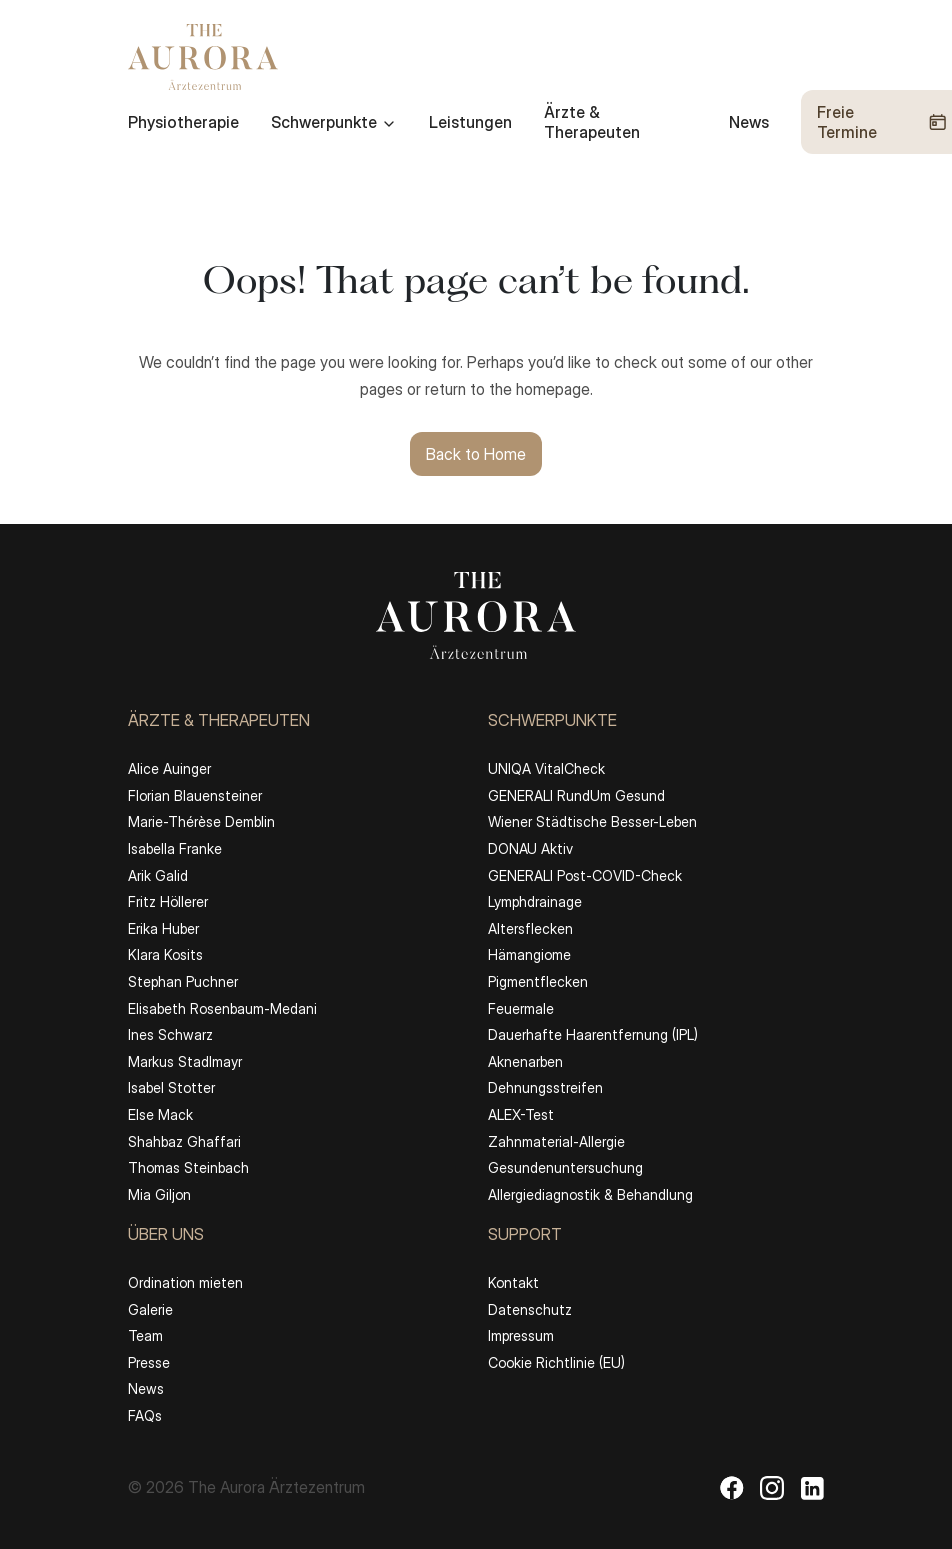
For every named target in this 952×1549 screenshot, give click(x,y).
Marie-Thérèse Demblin (201, 821)
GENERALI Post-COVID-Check (585, 875)
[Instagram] (772, 1488)
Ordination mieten (185, 1282)
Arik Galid (158, 875)
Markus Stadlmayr (185, 1061)
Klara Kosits (165, 954)
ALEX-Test (521, 1114)
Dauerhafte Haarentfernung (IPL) (593, 1034)
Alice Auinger (169, 768)
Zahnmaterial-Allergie (556, 1141)
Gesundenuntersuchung (565, 1167)
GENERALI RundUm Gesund (576, 795)
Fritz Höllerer (168, 901)
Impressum (521, 1335)
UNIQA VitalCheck (546, 768)
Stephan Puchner (183, 981)
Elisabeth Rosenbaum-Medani (222, 1008)
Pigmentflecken (538, 981)
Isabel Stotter (171, 1087)
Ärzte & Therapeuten (592, 122)
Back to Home (476, 454)
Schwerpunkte (334, 122)
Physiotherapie (183, 122)
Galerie (150, 1309)
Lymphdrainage (535, 901)
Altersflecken (530, 928)
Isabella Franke (175, 848)
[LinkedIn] (812, 1488)
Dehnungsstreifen (545, 1087)
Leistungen (470, 122)
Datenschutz (530, 1309)
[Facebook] (732, 1488)
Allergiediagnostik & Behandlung (590, 1194)
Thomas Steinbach (188, 1167)
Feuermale (521, 1008)
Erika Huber (163, 928)
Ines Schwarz (170, 1034)
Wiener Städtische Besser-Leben (592, 821)
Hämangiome (529, 954)
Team (145, 1335)
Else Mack (160, 1114)
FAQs (145, 1415)
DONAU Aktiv (530, 848)
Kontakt (513, 1282)
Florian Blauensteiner (195, 795)
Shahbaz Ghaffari (184, 1141)
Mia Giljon (159, 1194)
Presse (149, 1362)
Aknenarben (525, 1061)
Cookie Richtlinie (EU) (556, 1362)
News (749, 122)
